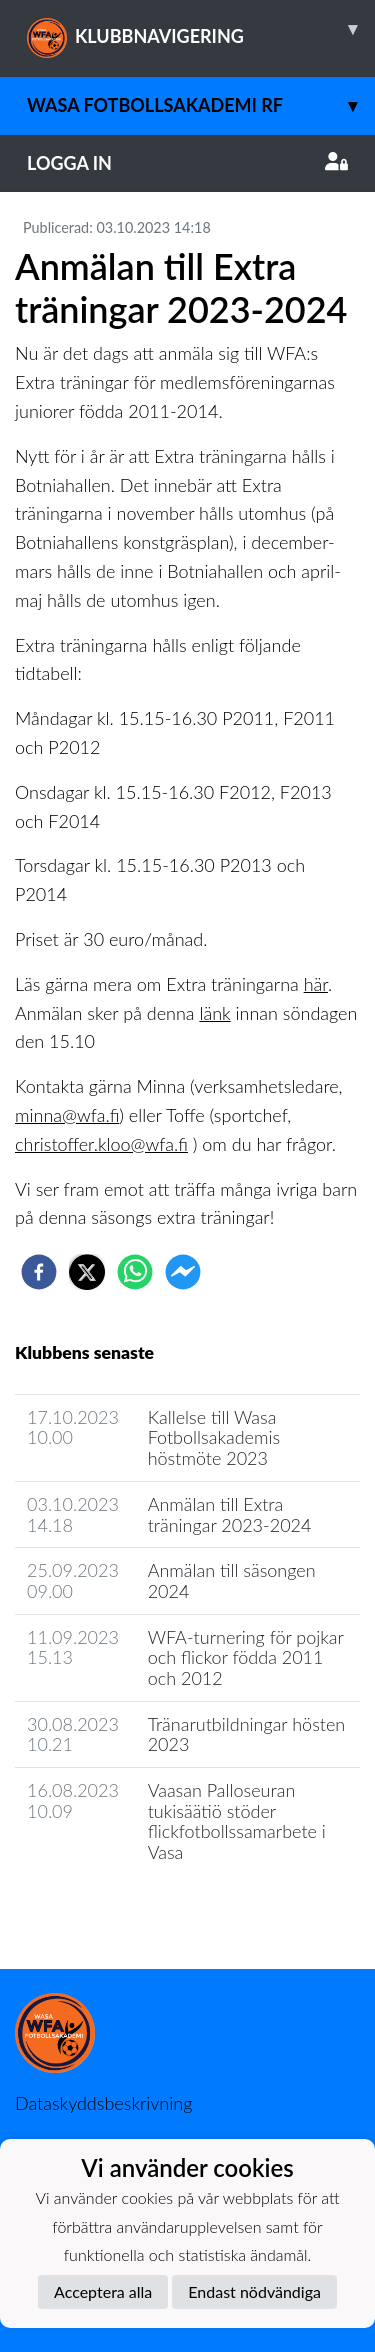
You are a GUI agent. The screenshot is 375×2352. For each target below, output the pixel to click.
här (316, 984)
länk (214, 1013)
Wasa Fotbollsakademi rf (201, 105)
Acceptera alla (103, 2291)
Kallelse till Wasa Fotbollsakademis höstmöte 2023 (214, 1437)
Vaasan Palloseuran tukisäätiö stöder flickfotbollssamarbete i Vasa (237, 1821)
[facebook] (39, 1272)
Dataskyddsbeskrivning (103, 2103)
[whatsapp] (135, 1272)
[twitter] (87, 1272)
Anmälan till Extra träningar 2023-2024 (230, 1514)
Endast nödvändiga (254, 2291)
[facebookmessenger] (183, 1272)
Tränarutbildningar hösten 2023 (247, 1734)
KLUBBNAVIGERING (201, 29)
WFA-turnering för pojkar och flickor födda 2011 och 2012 (246, 1657)
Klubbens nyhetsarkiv (111, 1909)
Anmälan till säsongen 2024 (232, 1580)
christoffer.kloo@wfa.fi (101, 1144)
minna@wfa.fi (67, 1115)
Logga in (187, 163)
